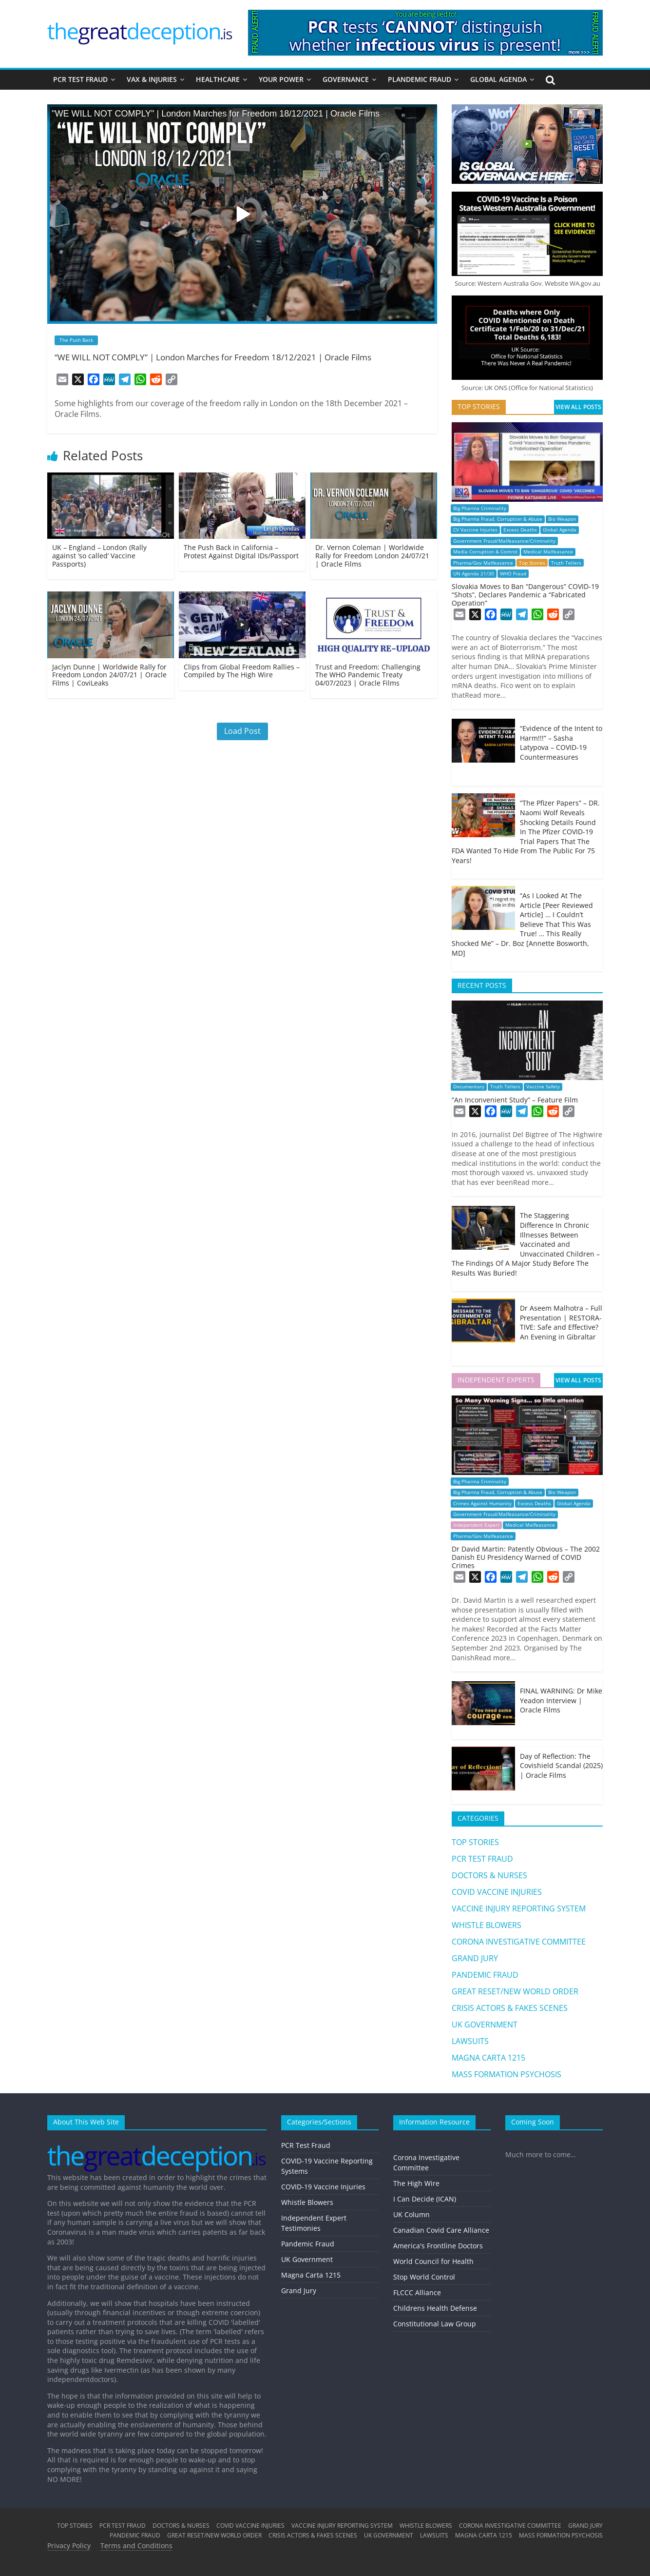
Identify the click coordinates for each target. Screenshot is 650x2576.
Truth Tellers (566, 563)
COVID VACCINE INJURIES (497, 1892)
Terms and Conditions (136, 2545)
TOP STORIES (475, 1842)
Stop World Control (424, 2276)
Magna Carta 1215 (311, 2275)
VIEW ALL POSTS (578, 407)
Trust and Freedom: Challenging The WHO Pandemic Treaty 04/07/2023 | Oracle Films (368, 675)
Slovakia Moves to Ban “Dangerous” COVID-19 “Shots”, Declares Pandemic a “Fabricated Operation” (525, 595)
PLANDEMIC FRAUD (419, 79)
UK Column (411, 2214)
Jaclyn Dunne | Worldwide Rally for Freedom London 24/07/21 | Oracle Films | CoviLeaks (109, 675)
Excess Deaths (520, 530)
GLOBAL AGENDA (498, 79)
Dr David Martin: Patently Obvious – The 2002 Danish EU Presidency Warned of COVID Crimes (526, 1557)
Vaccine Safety (543, 1086)
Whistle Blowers (307, 2202)
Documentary (468, 1086)
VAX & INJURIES (152, 79)
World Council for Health (433, 2261)
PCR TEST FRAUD (80, 79)
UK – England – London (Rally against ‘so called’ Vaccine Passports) (99, 556)
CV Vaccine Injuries (475, 530)
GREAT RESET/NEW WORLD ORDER (515, 1991)
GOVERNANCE (346, 79)
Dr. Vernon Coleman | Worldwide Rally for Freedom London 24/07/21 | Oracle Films (372, 556)
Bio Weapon (562, 519)
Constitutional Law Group (434, 2323)
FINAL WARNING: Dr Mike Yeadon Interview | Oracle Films (561, 1700)
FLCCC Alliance (417, 2292)
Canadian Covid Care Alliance (441, 2230)
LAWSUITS (470, 2041)
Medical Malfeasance (548, 552)
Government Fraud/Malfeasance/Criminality (504, 541)
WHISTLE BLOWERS (486, 1925)
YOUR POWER (281, 79)
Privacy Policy (69, 2545)
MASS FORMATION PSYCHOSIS (506, 2074)
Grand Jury (298, 2290)
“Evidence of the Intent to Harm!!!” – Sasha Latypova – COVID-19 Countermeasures (561, 743)
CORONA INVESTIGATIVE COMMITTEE (519, 1941)
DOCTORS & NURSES (489, 1875)
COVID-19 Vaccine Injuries (323, 2186)
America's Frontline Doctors (438, 2245)
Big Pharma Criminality (479, 508)
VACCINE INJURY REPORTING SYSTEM (519, 1908)
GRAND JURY (475, 1958)
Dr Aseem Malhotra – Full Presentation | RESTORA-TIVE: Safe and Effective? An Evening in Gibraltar (561, 1322)
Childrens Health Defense (435, 2308)
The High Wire (416, 2183)
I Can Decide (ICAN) (424, 2198)
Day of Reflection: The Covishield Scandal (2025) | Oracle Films (561, 1765)
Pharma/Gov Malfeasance (483, 563)
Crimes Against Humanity (482, 1503)
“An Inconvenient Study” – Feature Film (515, 1099)
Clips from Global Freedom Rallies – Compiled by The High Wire (242, 671)
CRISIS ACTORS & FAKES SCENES (510, 2008)
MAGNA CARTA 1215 (488, 2057)
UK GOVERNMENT (484, 2024)
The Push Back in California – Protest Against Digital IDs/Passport (241, 551)
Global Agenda (559, 530)
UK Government (307, 2259)
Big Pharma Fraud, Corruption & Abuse (497, 519)
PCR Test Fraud (305, 2145)
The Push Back (76, 339)
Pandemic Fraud (307, 2243)
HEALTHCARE (218, 79)
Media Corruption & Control (485, 552)
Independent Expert (476, 1525)
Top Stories (532, 563)
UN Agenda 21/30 (473, 573)
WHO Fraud (513, 573)
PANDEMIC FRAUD (485, 1974)
